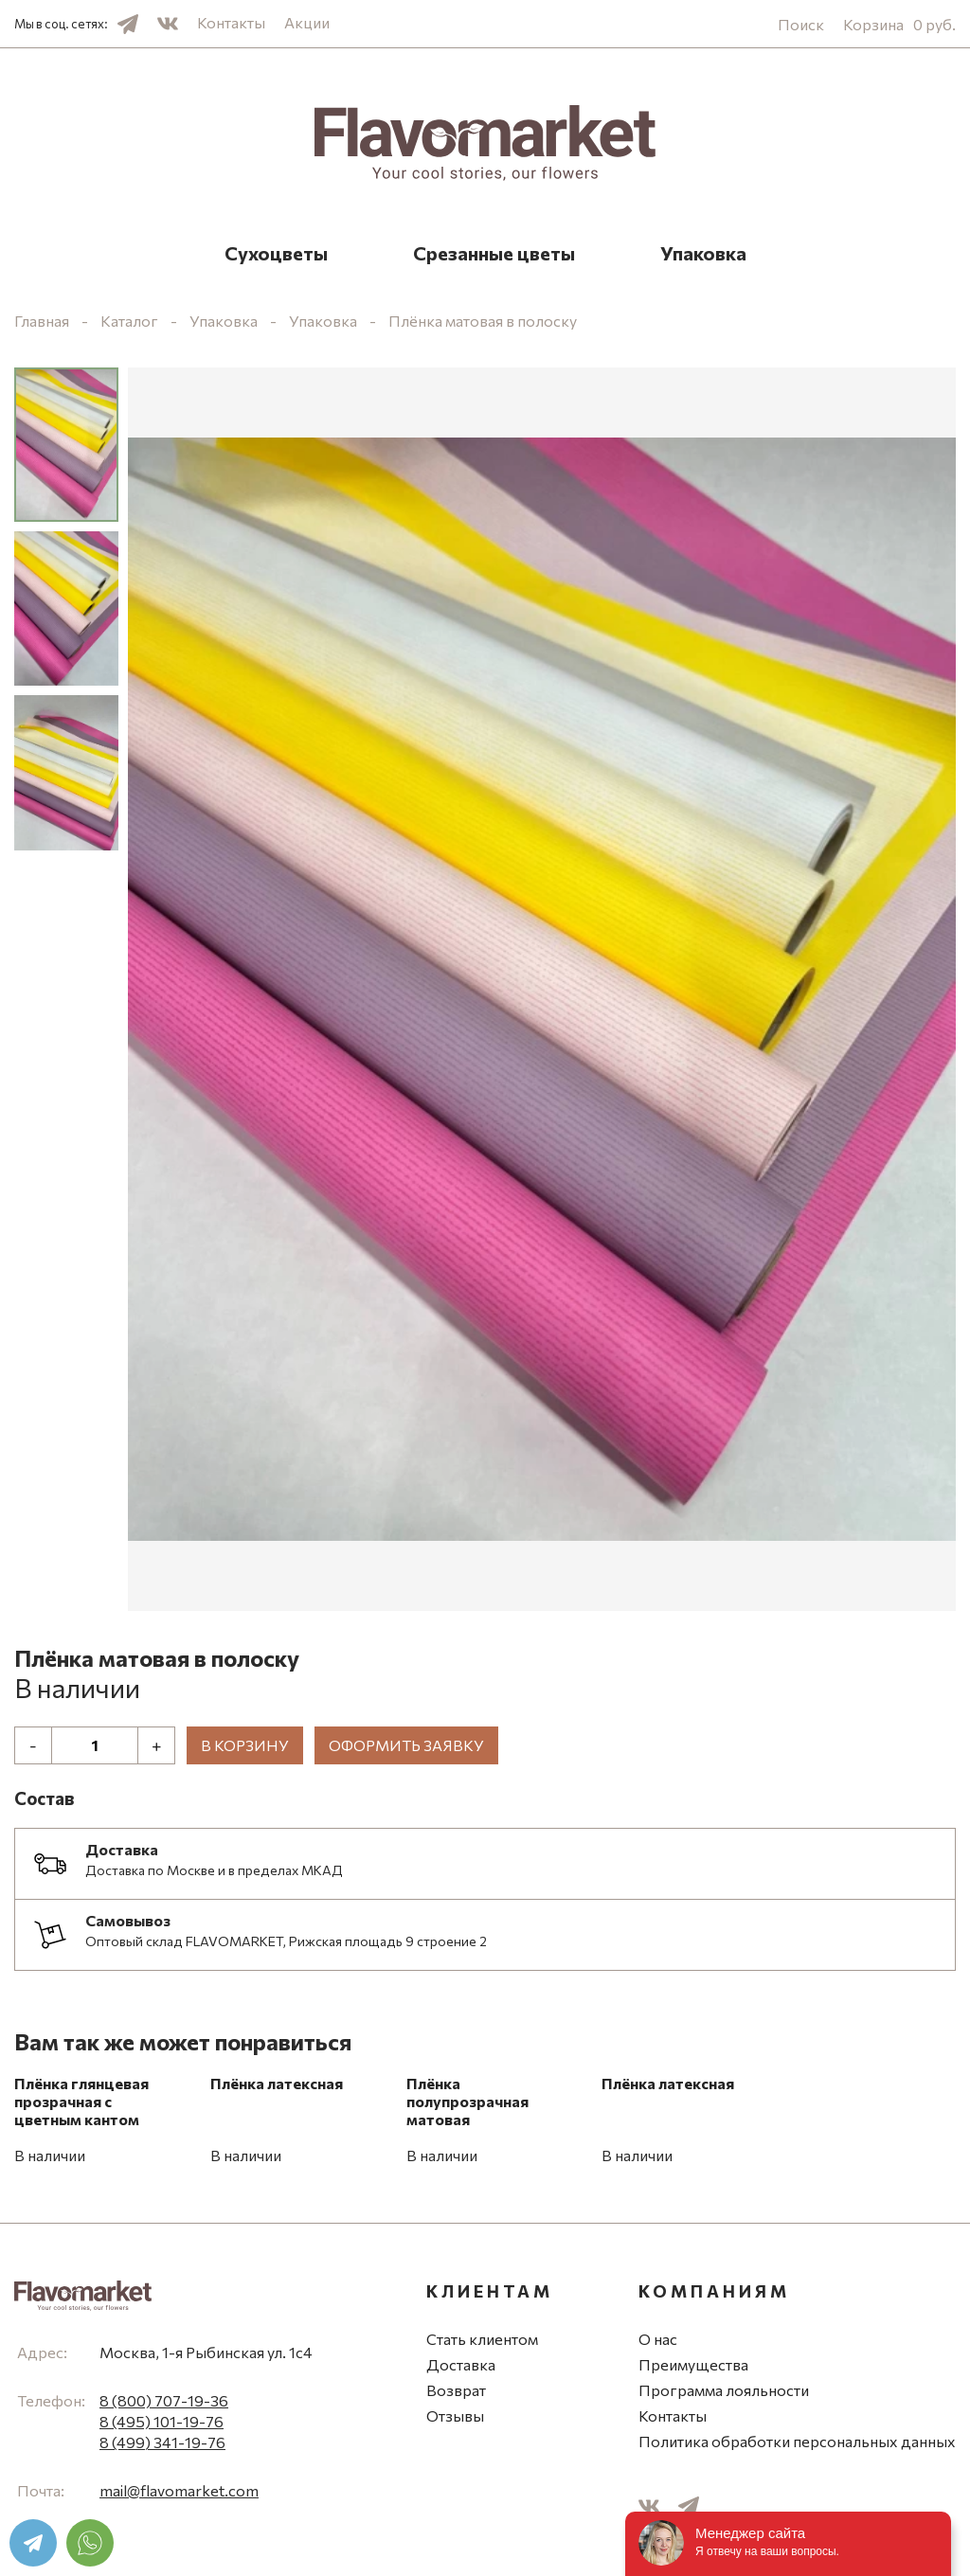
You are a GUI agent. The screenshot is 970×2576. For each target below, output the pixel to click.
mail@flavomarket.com (179, 2490)
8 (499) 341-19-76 (162, 2442)
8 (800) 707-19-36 (163, 2400)
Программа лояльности (723, 2390)
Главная (41, 321)
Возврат (456, 2390)
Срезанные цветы (494, 253)
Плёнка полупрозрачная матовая (467, 2101)
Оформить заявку (406, 1745)
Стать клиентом (482, 2339)
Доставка (460, 2364)
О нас (657, 2339)
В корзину (245, 1745)
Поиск (801, 24)
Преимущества (693, 2364)
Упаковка (703, 253)
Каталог (129, 321)
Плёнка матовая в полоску (482, 321)
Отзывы (455, 2415)
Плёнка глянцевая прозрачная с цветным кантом (81, 2101)
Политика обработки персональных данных (797, 2441)
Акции (307, 22)
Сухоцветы (276, 253)
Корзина (899, 24)
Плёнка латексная (276, 2083)
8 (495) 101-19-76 (161, 2421)
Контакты (231, 22)
